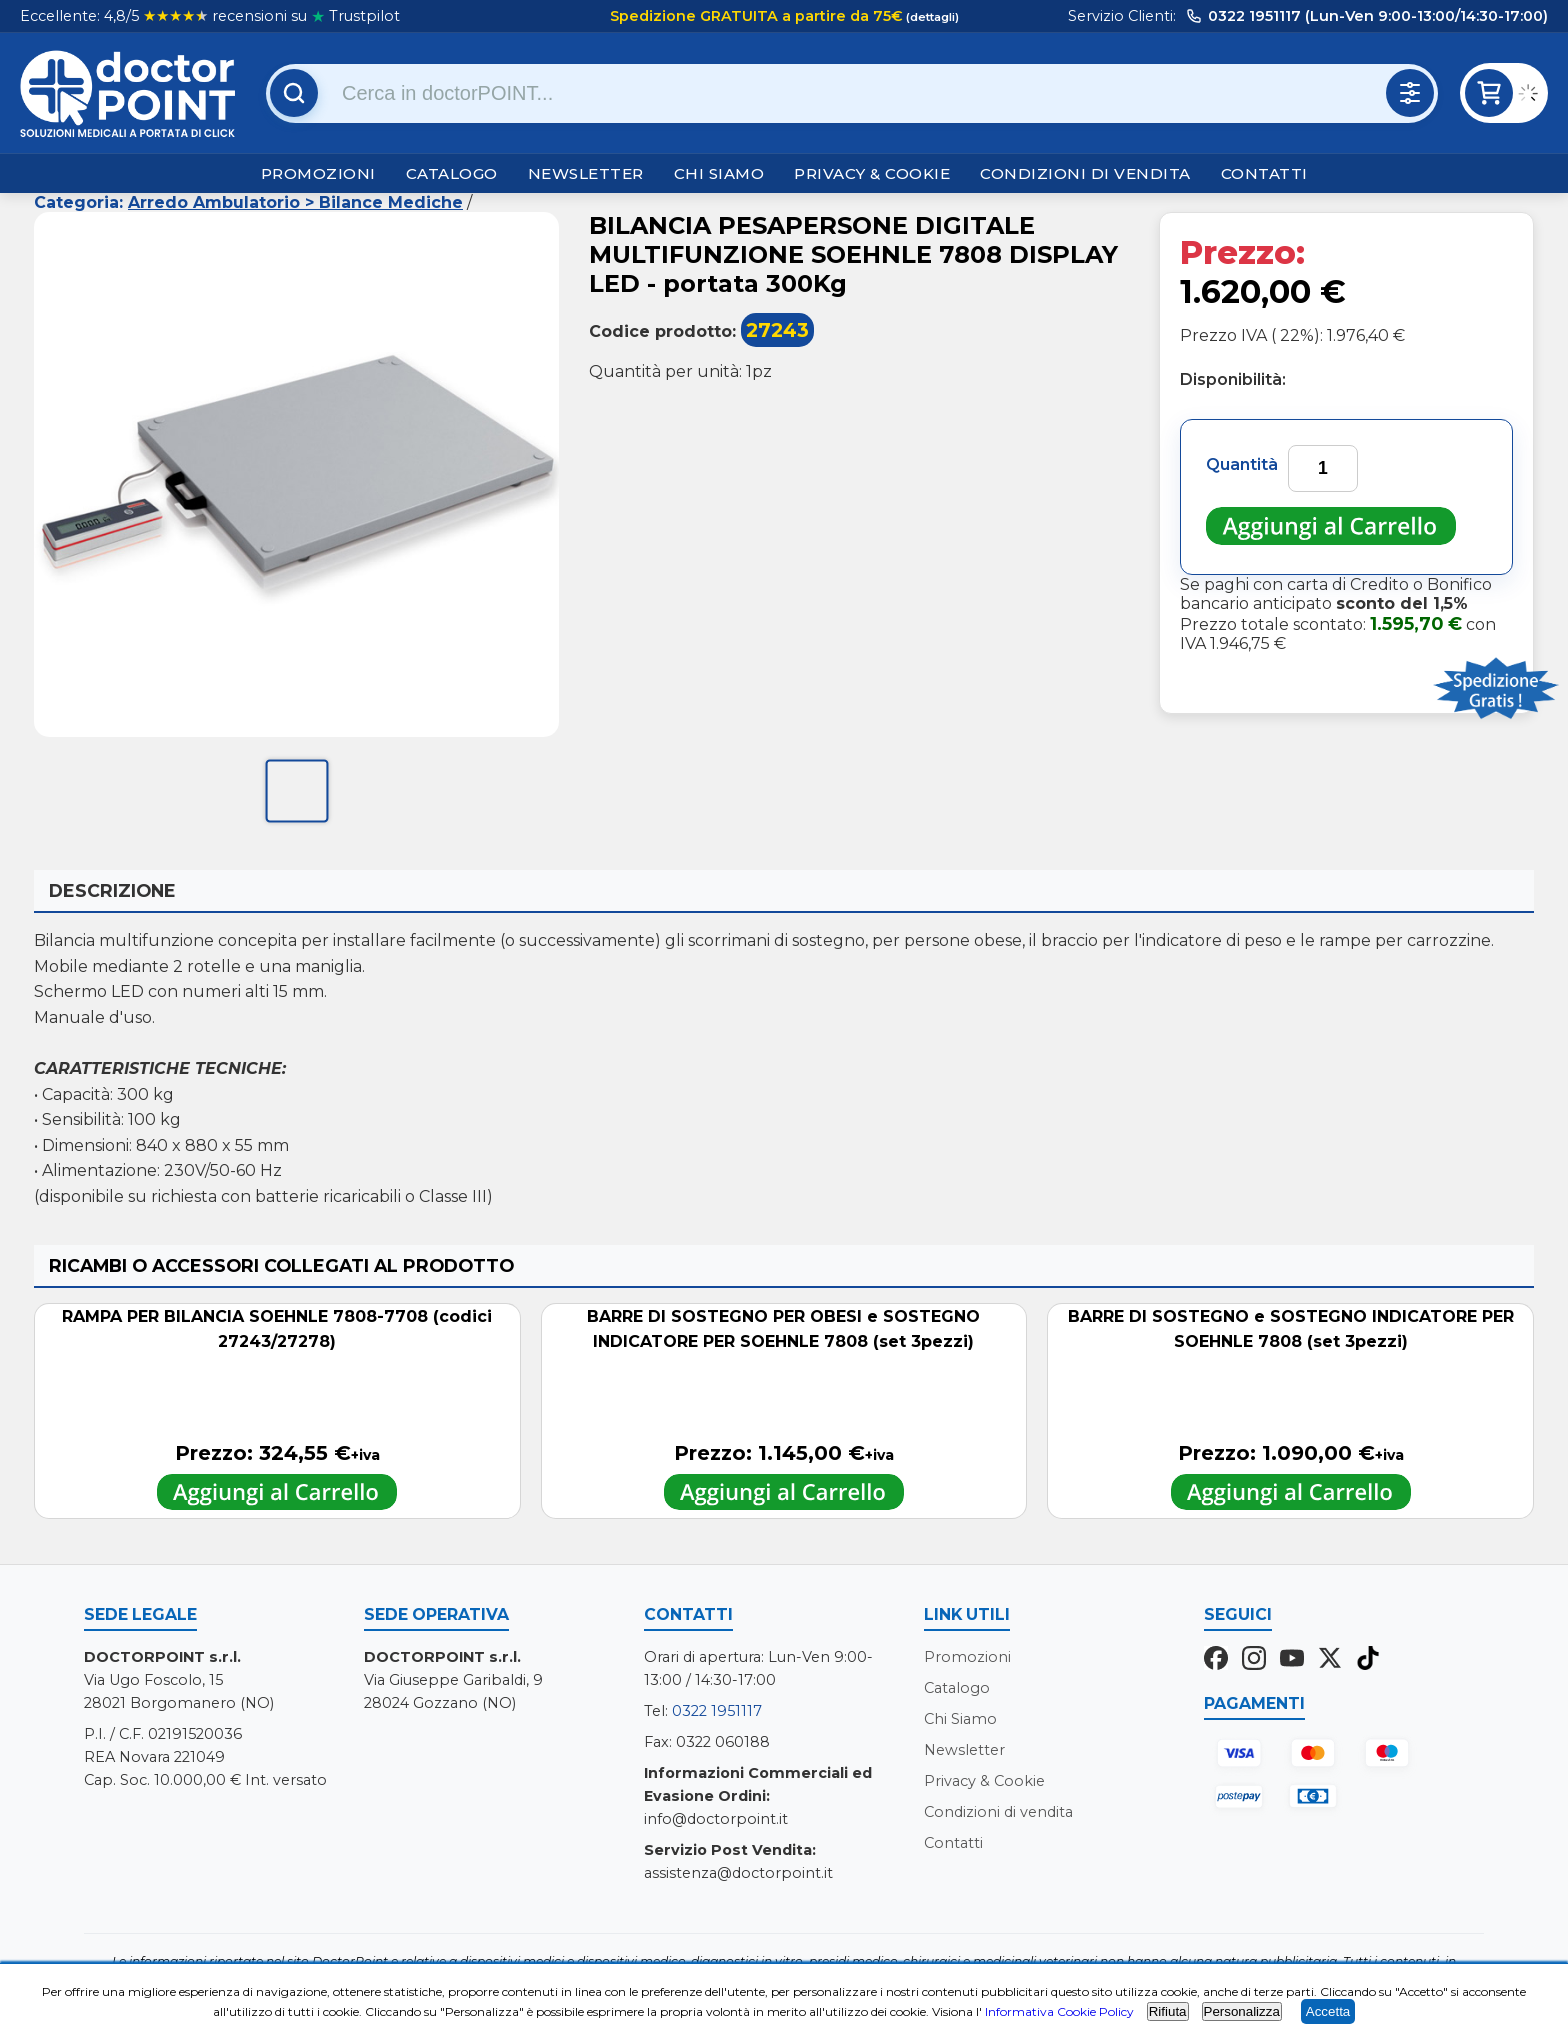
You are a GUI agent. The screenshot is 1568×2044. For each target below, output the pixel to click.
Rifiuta (1168, 2011)
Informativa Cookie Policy (1059, 2011)
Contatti (1264, 173)
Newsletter (586, 173)
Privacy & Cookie (872, 173)
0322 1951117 (717, 1711)
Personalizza (1242, 2011)
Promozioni (318, 173)
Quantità (1242, 464)
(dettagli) (931, 17)
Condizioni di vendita (1085, 173)
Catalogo (452, 173)
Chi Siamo (719, 173)
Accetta (1328, 2011)
